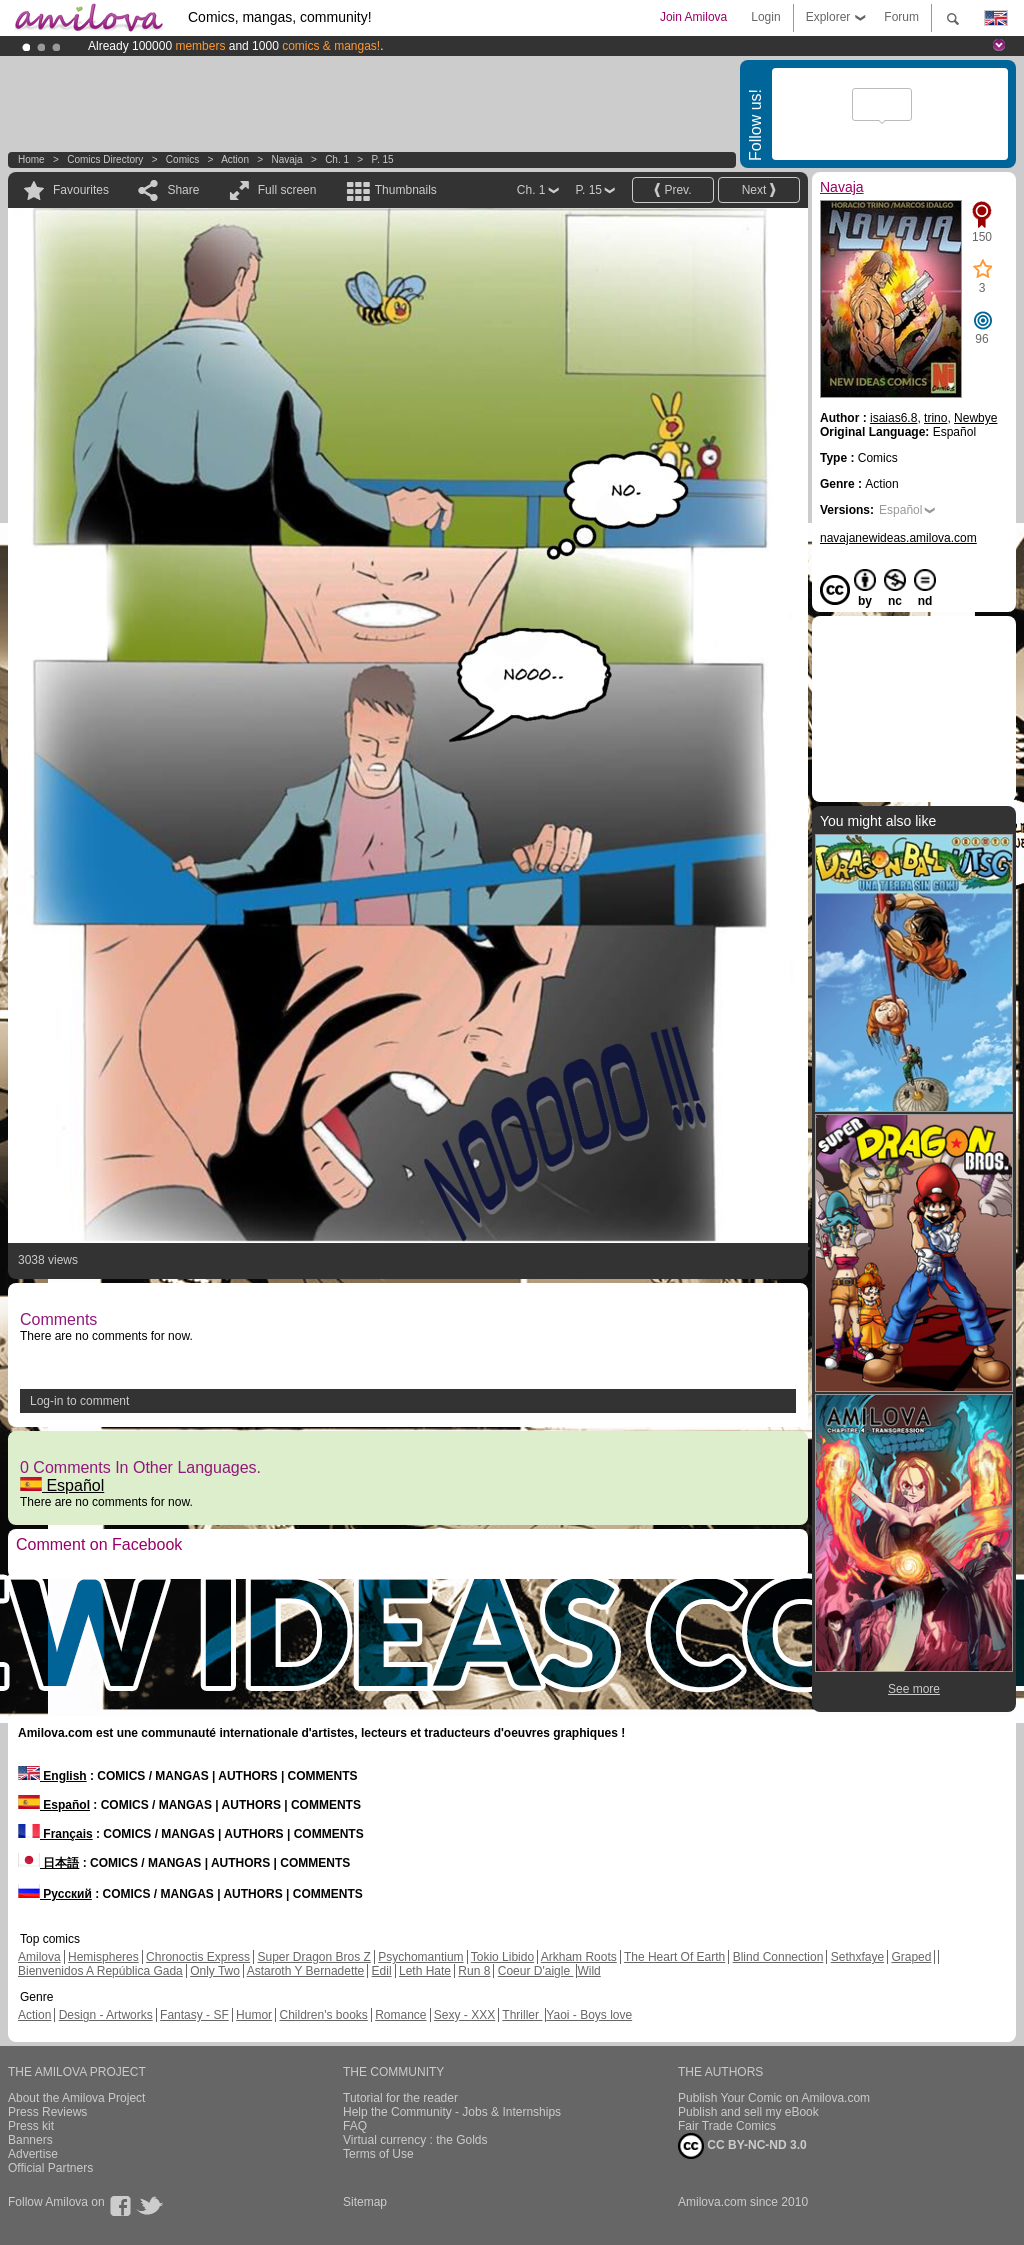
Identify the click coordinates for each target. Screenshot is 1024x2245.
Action (235, 159)
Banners (30, 2140)
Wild (588, 1971)
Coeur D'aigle (536, 1971)
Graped (911, 1957)
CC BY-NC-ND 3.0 (742, 2146)
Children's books (323, 2015)
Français (55, 1834)
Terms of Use (378, 2154)
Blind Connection (778, 1957)
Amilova (39, 1957)
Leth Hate (425, 1971)
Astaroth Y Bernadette (306, 1971)
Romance (400, 2015)
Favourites (81, 190)
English (52, 1776)
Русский (55, 1894)
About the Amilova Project (76, 2098)
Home (31, 159)
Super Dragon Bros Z (313, 1957)
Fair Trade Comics (727, 2126)
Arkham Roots (579, 1957)
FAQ (355, 2126)
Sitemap (365, 2202)
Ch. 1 (337, 159)
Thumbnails (406, 190)
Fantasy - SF (194, 2015)
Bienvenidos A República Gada (100, 1971)
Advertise (33, 2154)
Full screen (287, 190)
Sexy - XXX (464, 2015)
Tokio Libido (502, 1957)
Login (765, 17)
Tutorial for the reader (400, 2098)
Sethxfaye (857, 1957)
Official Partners (50, 2168)
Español (62, 1485)
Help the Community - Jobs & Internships (452, 2112)
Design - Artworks (106, 2015)
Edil (382, 1971)
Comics (182, 159)
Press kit (31, 2126)
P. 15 (383, 159)
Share (183, 190)
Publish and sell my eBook (748, 2112)
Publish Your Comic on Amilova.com (774, 2098)
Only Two (215, 1971)
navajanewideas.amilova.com (898, 538)
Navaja (286, 159)
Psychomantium (420, 1957)
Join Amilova (693, 17)
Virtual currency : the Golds (415, 2140)
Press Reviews (47, 2112)
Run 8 (474, 1971)
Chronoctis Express (198, 1957)
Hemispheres (103, 1957)
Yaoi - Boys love (589, 2015)
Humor (254, 2015)
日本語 (48, 1863)
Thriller (522, 2015)
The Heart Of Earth (674, 1957)
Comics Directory (105, 159)
